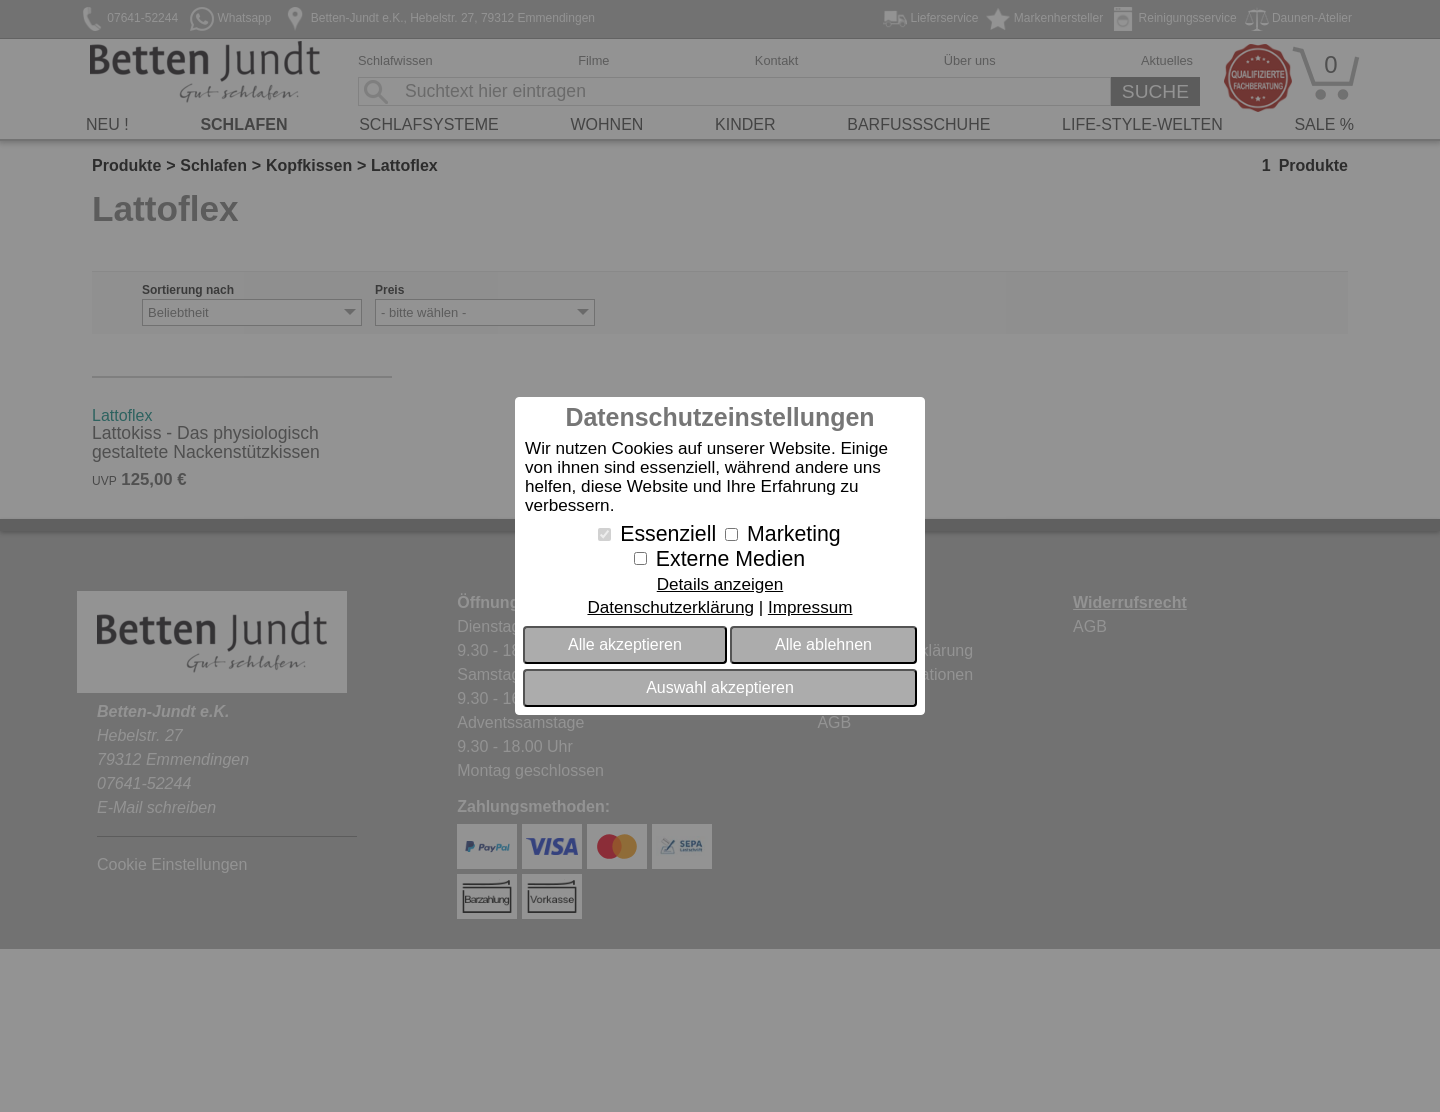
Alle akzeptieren (625, 644)
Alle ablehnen (823, 644)
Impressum (810, 607)
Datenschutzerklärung (670, 607)
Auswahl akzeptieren (720, 687)
